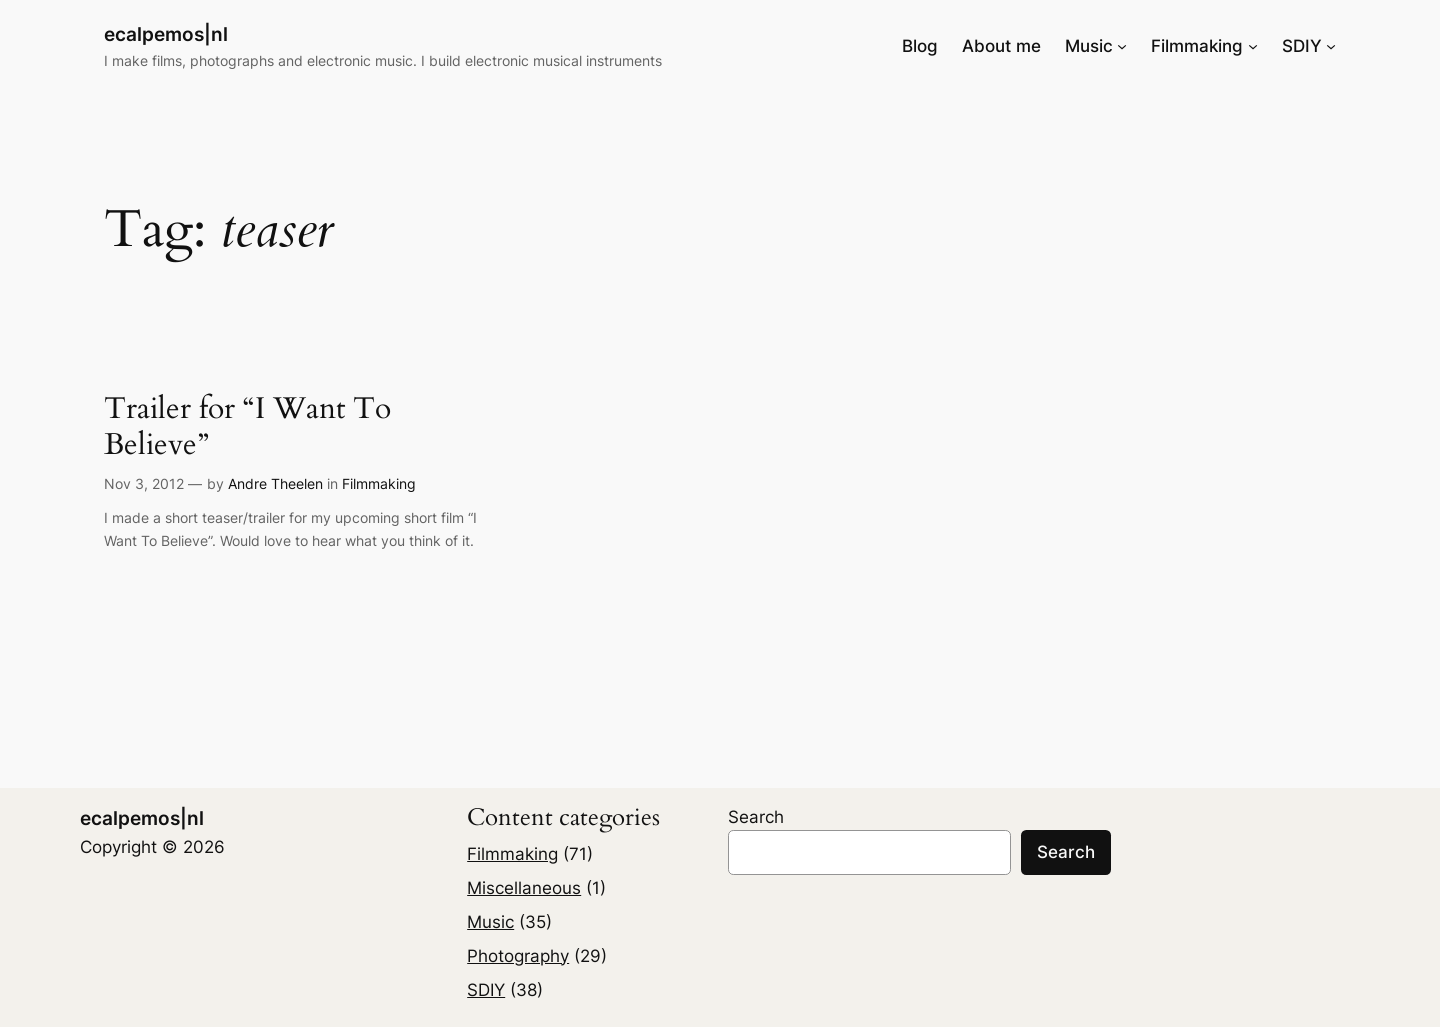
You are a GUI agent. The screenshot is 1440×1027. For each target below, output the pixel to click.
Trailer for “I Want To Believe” (247, 427)
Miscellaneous (524, 888)
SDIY (486, 990)
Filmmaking (379, 483)
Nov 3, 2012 (144, 483)
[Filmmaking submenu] (1253, 46)
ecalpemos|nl (166, 34)
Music (490, 922)
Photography (518, 956)
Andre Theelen (275, 483)
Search (756, 817)
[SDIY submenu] (1331, 46)
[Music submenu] (1122, 46)
